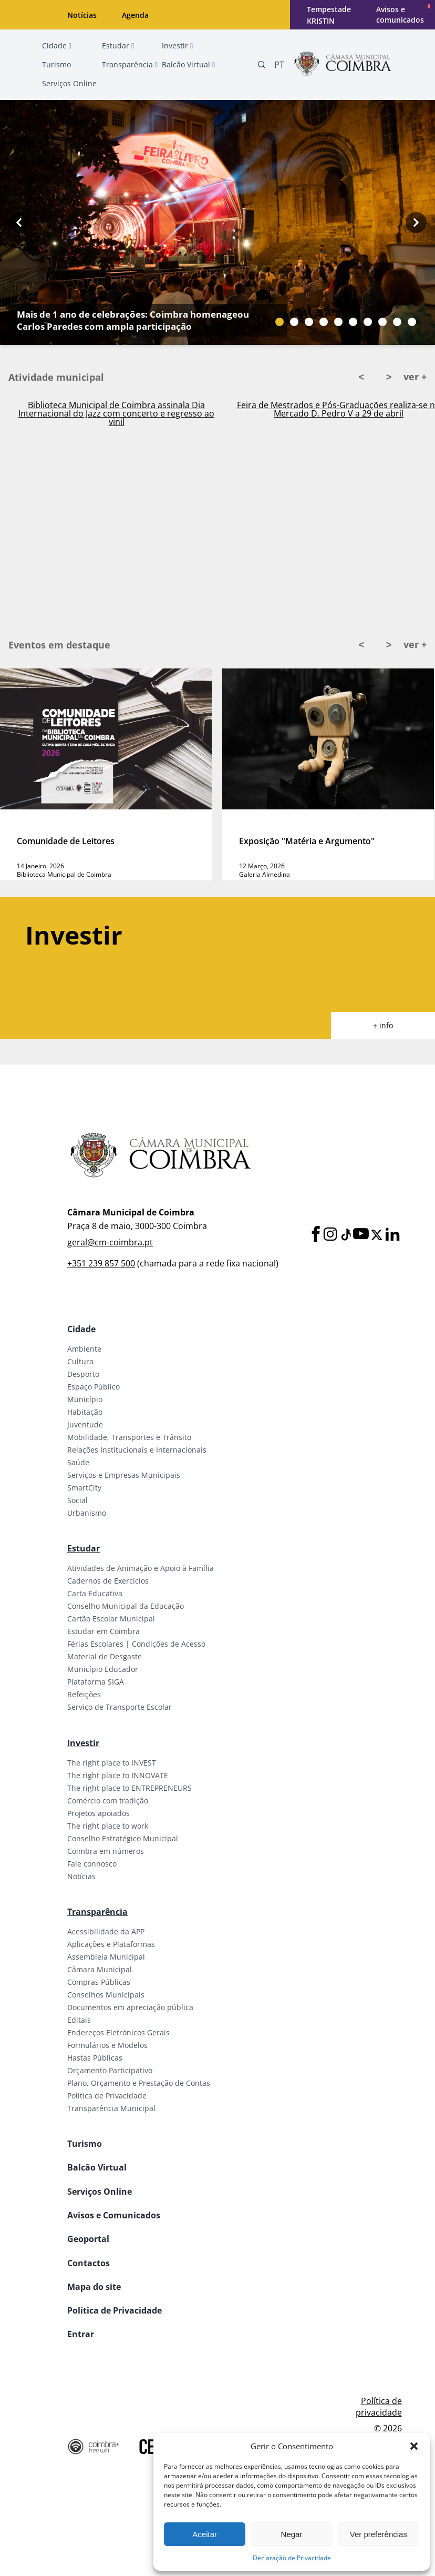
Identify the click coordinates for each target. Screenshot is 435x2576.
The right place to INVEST (111, 1763)
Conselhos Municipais (105, 1995)
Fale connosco (92, 1864)
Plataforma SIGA (95, 1682)
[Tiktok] (345, 1235)
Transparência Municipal (111, 2108)
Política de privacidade (379, 2406)
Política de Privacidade (107, 2096)
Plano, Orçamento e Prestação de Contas (138, 2083)
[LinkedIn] (392, 1234)
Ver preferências (378, 2534)
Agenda (135, 15)
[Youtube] (361, 1234)
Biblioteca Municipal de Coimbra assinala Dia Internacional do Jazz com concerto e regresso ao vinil (116, 413)
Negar (292, 2534)
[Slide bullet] (279, 322)
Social (77, 1500)
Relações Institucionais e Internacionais (136, 1450)
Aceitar (204, 2534)
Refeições (84, 1694)
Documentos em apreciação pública (130, 2007)
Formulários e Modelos (107, 2045)
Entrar (80, 2334)
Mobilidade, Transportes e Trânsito (129, 1437)
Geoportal (88, 2239)
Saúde (78, 1462)
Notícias (82, 15)
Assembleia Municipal (106, 1957)
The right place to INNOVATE (117, 1775)
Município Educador (102, 1669)
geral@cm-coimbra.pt (110, 1242)
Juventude (85, 1424)
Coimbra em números (105, 1851)
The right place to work (107, 1826)
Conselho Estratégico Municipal (122, 1838)
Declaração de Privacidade (292, 2557)
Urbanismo (86, 1513)
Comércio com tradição (107, 1801)
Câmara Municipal (99, 1969)
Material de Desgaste (104, 1656)
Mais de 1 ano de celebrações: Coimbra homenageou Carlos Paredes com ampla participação (133, 320)
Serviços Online (99, 2191)
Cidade (81, 1329)
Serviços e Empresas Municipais (123, 1475)
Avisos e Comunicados (113, 2215)
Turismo (84, 2143)
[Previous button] (19, 222)
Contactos (88, 2263)
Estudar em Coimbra (103, 1631)
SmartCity (84, 1488)
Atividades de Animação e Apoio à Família (140, 1568)
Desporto (83, 1374)
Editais (79, 2020)
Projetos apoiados (98, 1813)
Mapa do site (94, 2287)
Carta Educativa (94, 1593)
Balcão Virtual (97, 2167)
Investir (83, 1743)
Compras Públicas (98, 1982)
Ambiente (84, 1349)
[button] (414, 2446)
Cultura (80, 1361)
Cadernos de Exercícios (108, 1581)
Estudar (83, 1548)
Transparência (97, 1912)
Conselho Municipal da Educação (125, 1606)
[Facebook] (316, 1234)
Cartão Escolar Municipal (111, 1619)
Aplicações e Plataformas (111, 1944)
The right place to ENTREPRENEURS (129, 1788)
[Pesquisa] (261, 64)
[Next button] (416, 222)
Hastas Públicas (94, 2058)
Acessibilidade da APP (105, 1931)
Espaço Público (93, 1387)
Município (84, 1399)
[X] (377, 1235)
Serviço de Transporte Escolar (119, 1707)
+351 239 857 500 (101, 1263)
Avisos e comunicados (400, 14)
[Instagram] (330, 1234)
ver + (415, 376)
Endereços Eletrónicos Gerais (118, 2032)
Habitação (84, 1412)
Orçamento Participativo (109, 2070)
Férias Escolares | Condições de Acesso (136, 1644)
